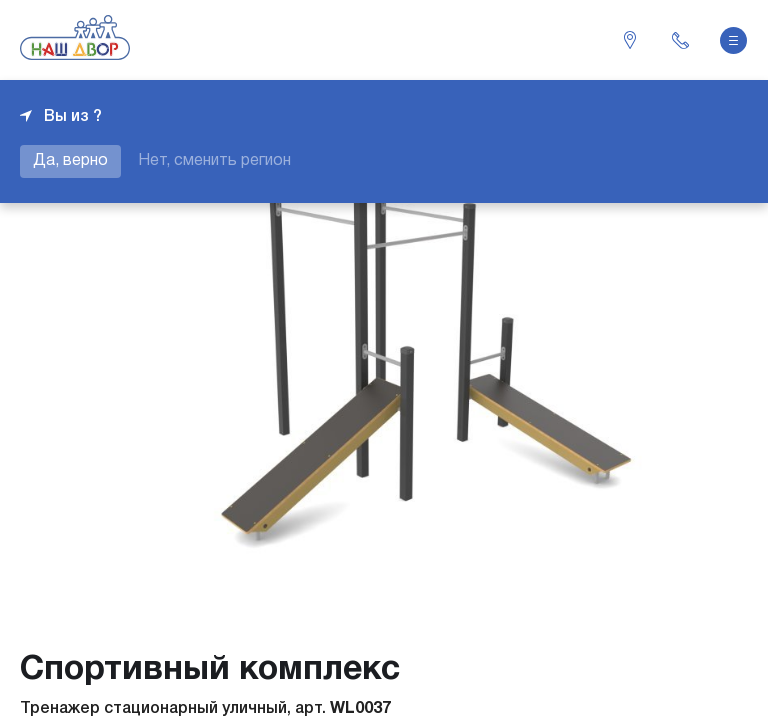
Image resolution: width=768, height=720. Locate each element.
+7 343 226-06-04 (680, 40)
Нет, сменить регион (214, 161)
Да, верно (70, 161)
